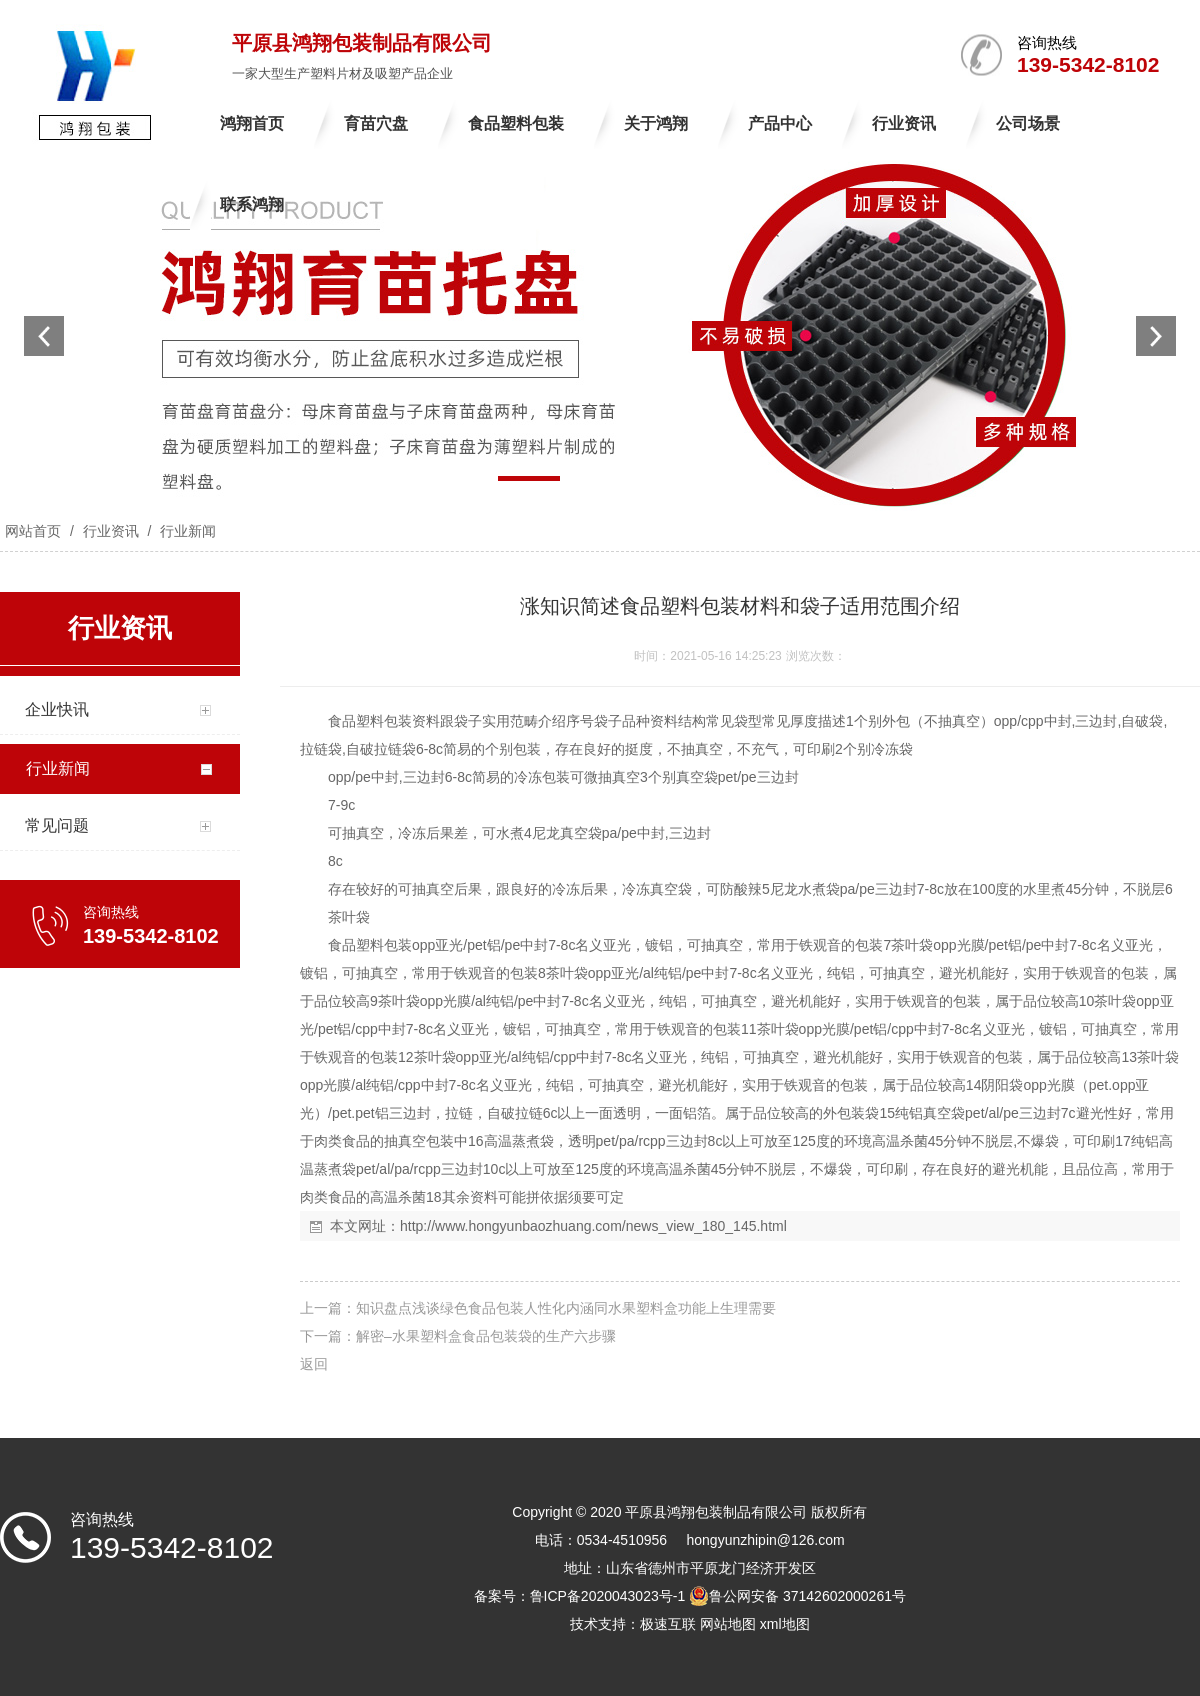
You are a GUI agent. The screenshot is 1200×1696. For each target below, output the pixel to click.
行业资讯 (111, 531)
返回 (314, 1364)
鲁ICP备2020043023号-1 (608, 1596)
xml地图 (785, 1624)
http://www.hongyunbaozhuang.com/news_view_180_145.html (593, 1226)
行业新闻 (186, 531)
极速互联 (668, 1624)
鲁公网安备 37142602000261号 (797, 1596)
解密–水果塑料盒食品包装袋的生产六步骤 (486, 1336)
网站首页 (33, 531)
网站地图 (728, 1624)
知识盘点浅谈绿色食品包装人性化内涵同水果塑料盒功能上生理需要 (566, 1308)
